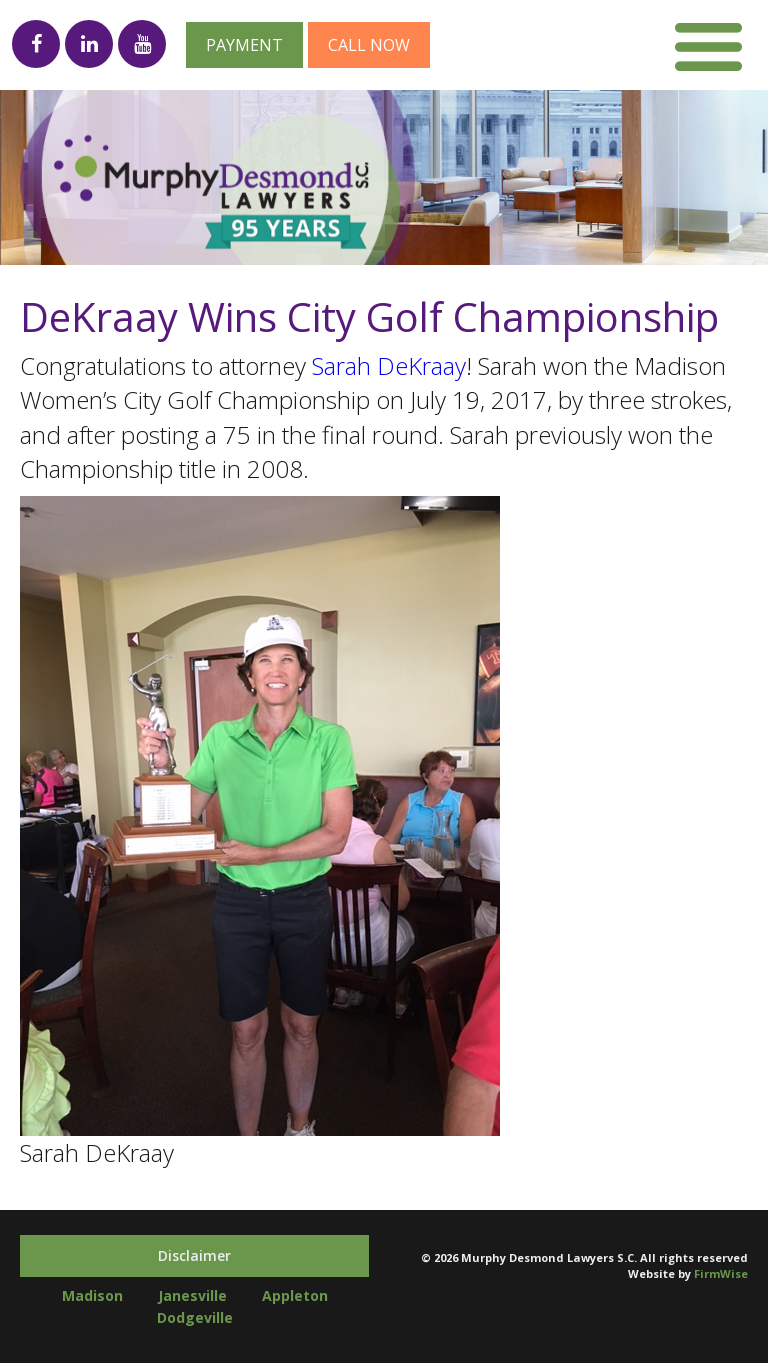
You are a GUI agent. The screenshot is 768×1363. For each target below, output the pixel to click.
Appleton (295, 1295)
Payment (244, 45)
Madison (92, 1295)
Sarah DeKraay (389, 365)
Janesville (192, 1295)
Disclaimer (194, 1255)
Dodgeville (195, 1317)
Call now (369, 45)
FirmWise (721, 1273)
